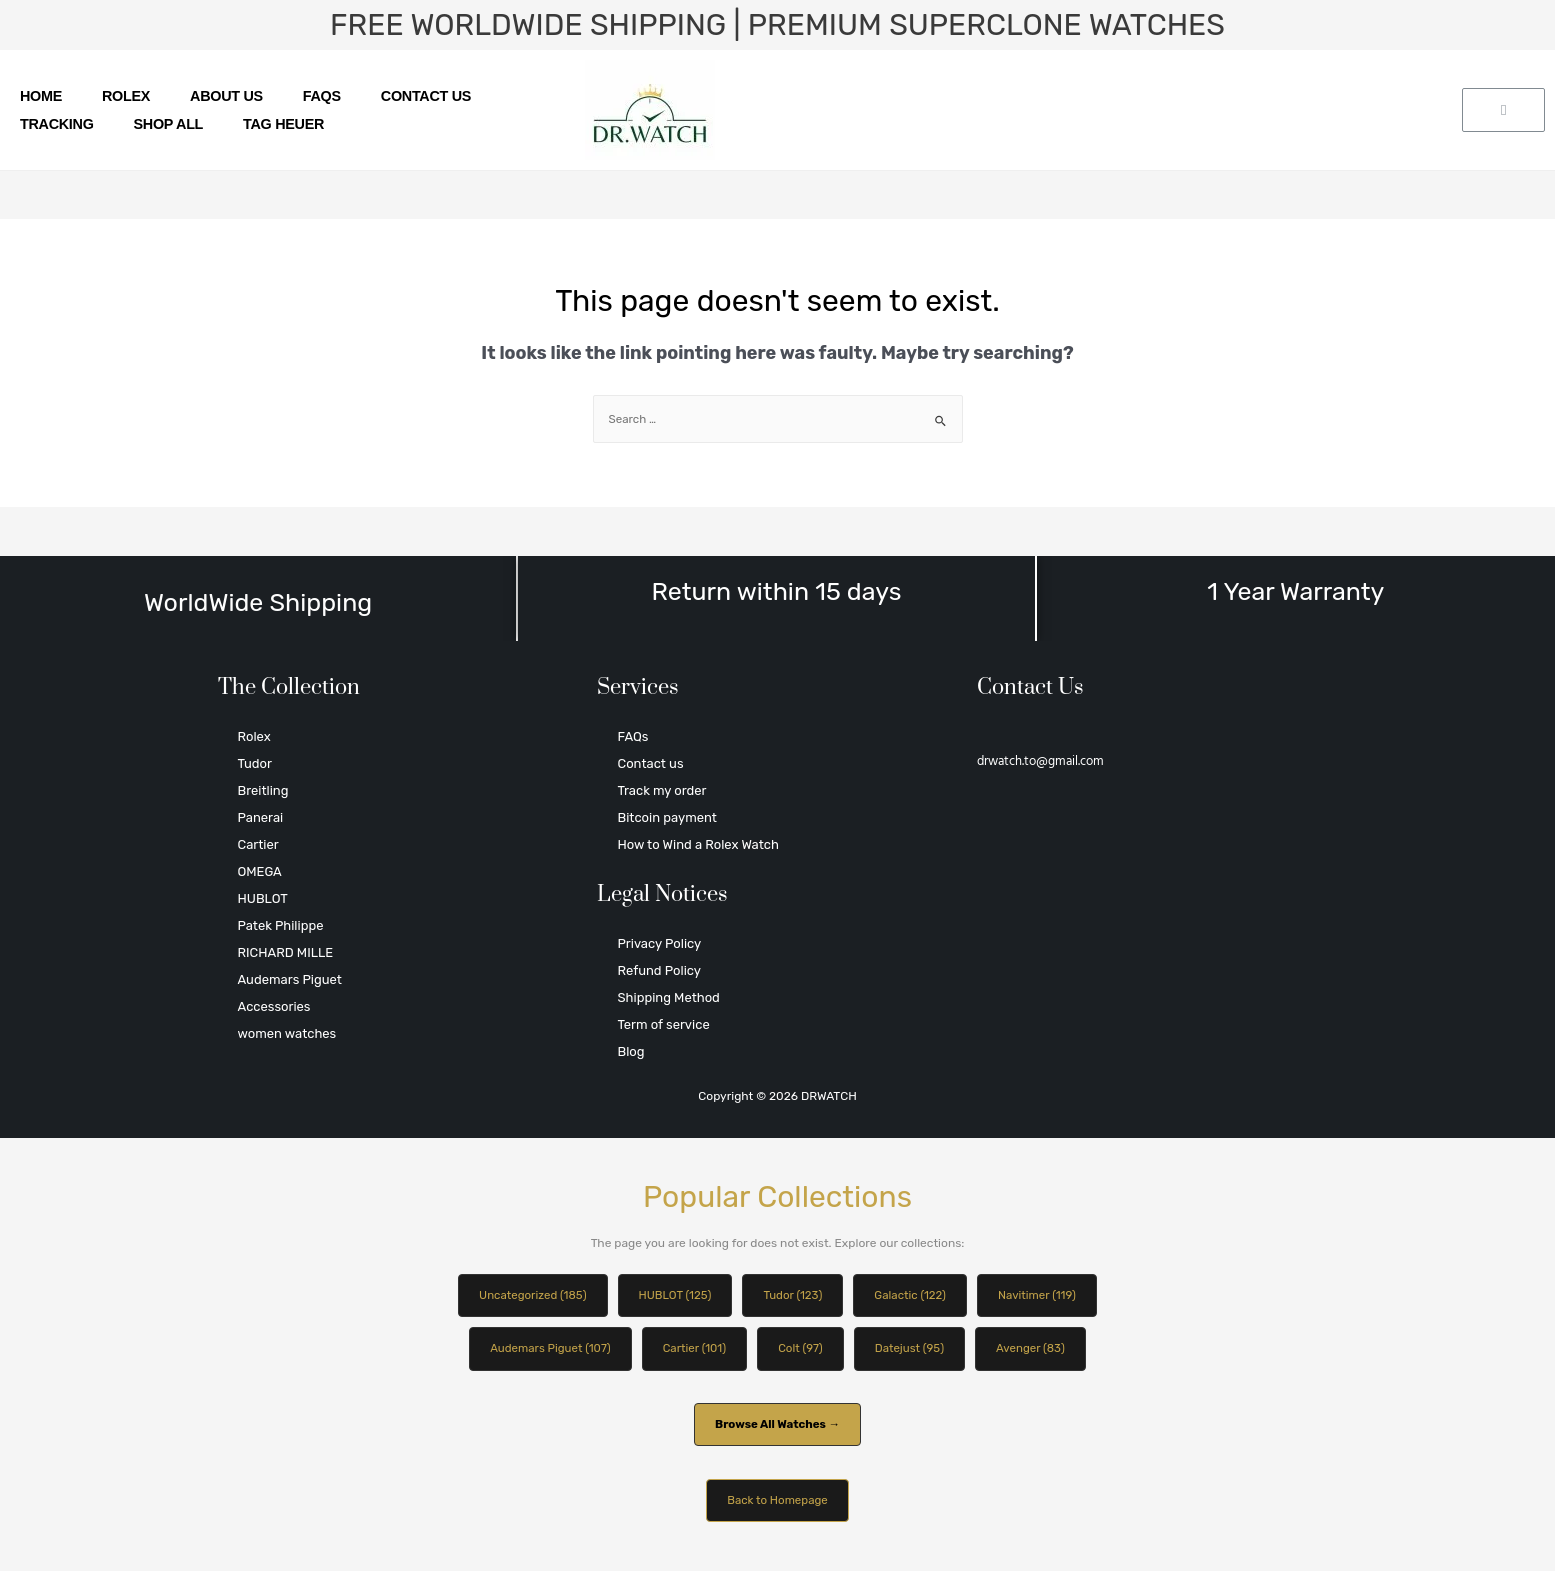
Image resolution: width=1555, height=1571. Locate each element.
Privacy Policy (659, 943)
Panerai (261, 817)
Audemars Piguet (290, 979)
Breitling (263, 790)
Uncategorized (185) (526, 1296)
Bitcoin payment (666, 817)
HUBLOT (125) (673, 1296)
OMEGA (260, 871)
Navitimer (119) (1043, 1296)
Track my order (661, 790)
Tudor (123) (794, 1296)
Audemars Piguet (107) (545, 1350)
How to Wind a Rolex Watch (697, 844)
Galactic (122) (913, 1296)
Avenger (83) (1037, 1350)
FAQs (322, 96)
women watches (287, 1033)
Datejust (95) (913, 1350)
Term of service (663, 1024)
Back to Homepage (777, 1504)
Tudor (255, 763)
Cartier (258, 844)
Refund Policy (658, 970)
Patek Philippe (281, 925)
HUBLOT (263, 898)
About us (226, 96)
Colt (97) (801, 1350)
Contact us (426, 96)
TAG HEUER (283, 124)
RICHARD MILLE (286, 952)
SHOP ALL (169, 124)
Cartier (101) (693, 1350)
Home (41, 96)
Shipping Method (668, 997)
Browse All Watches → (777, 1427)
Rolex (126, 96)
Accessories (274, 1006)
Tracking (57, 124)
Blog (630, 1051)
